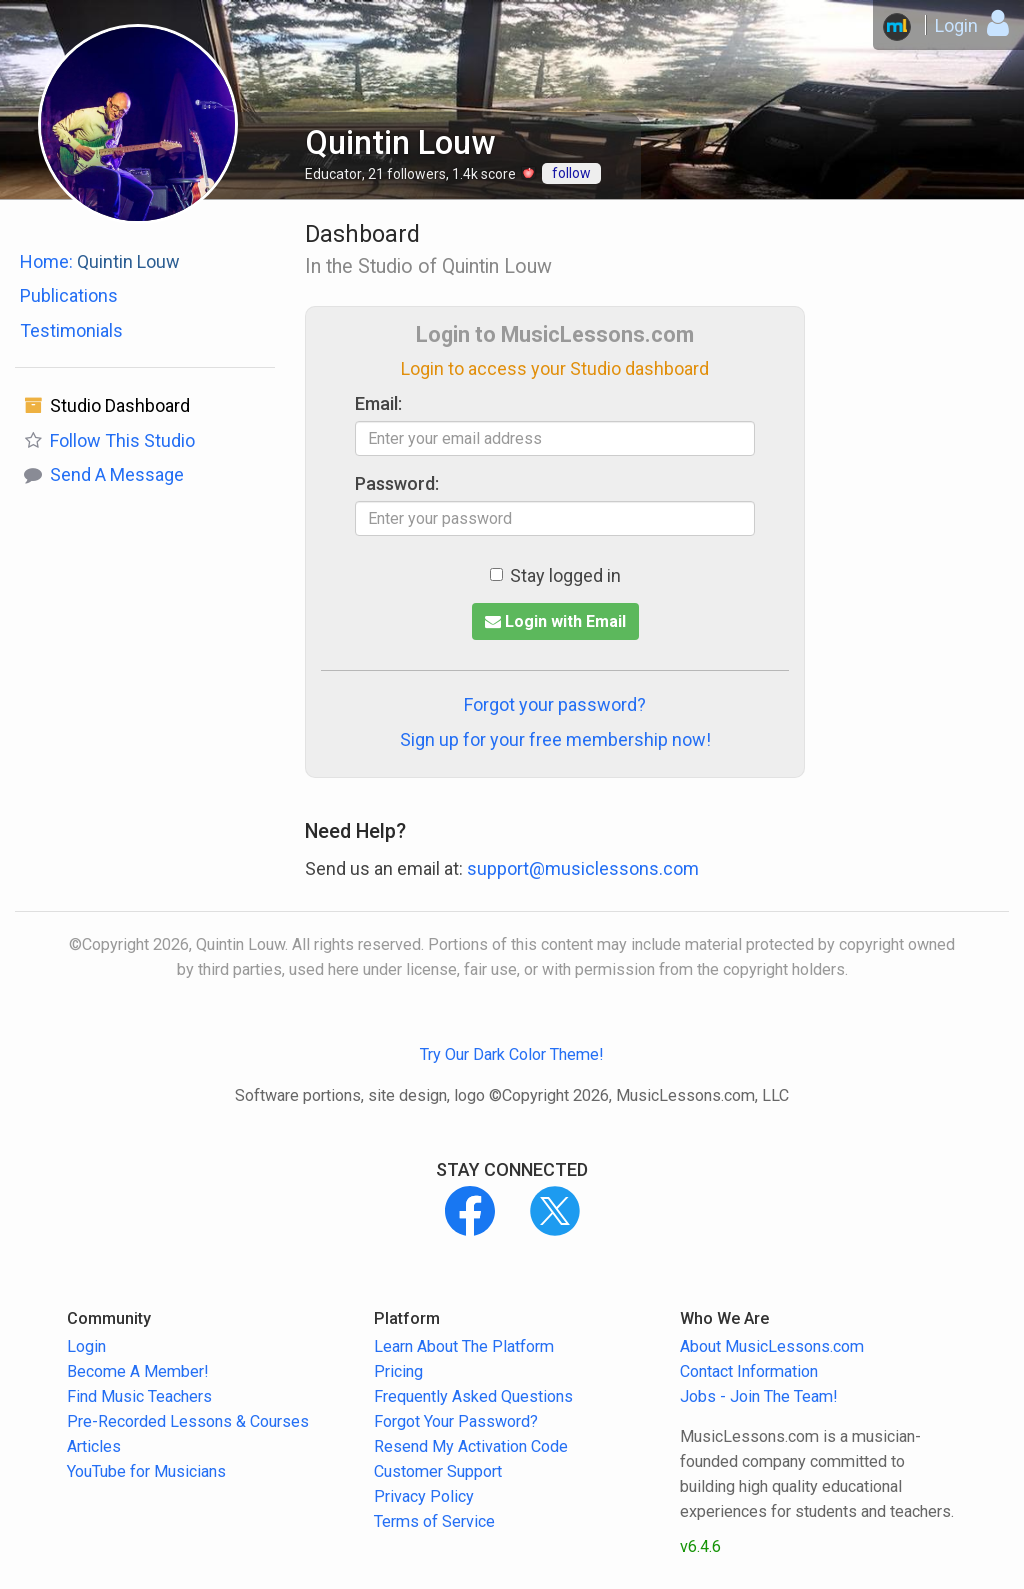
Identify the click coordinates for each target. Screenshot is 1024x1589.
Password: (397, 483)
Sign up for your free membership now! (555, 739)
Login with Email (555, 621)
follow (571, 173)
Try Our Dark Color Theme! (512, 1054)
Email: (378, 403)
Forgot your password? (555, 704)
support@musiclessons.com (583, 868)
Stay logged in (555, 575)
